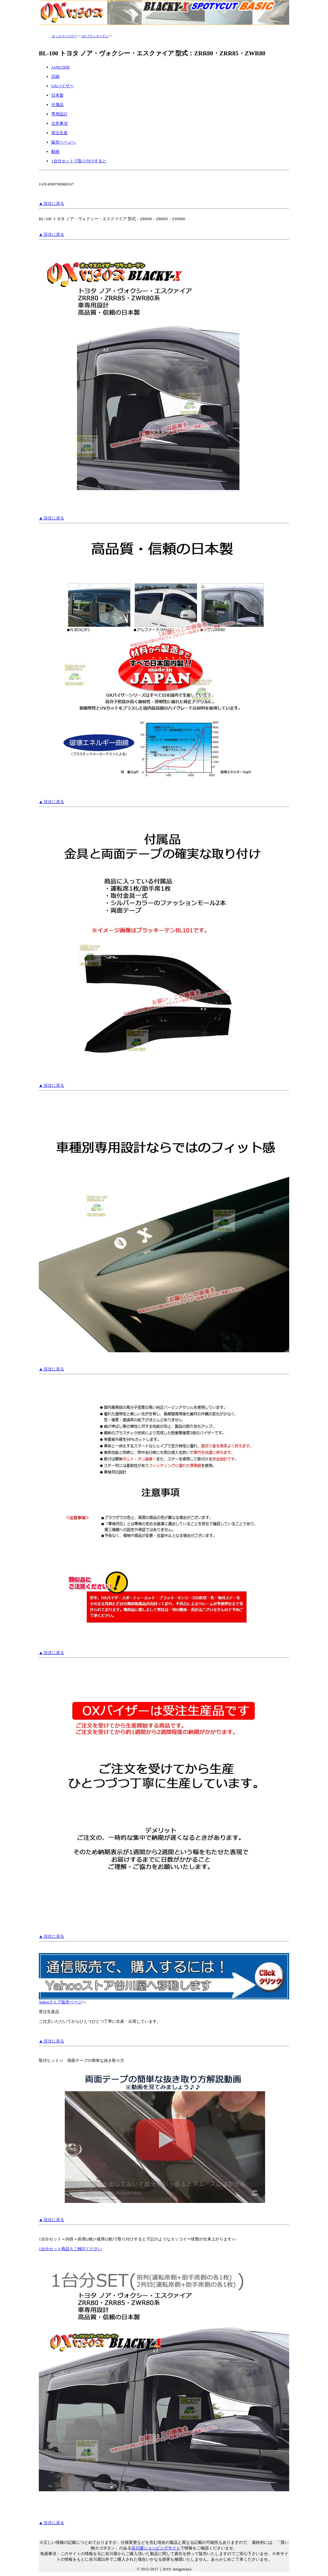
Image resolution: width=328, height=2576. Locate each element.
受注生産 (59, 132)
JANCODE (60, 67)
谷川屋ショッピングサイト (155, 2548)
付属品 (57, 104)
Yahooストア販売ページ (164, 2000)
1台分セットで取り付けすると (78, 161)
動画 (55, 151)
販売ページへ (63, 142)
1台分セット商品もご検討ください (70, 2248)
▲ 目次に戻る (51, 203)
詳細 (55, 76)
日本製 (57, 95)
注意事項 (59, 123)
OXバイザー (62, 86)
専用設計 (59, 114)
